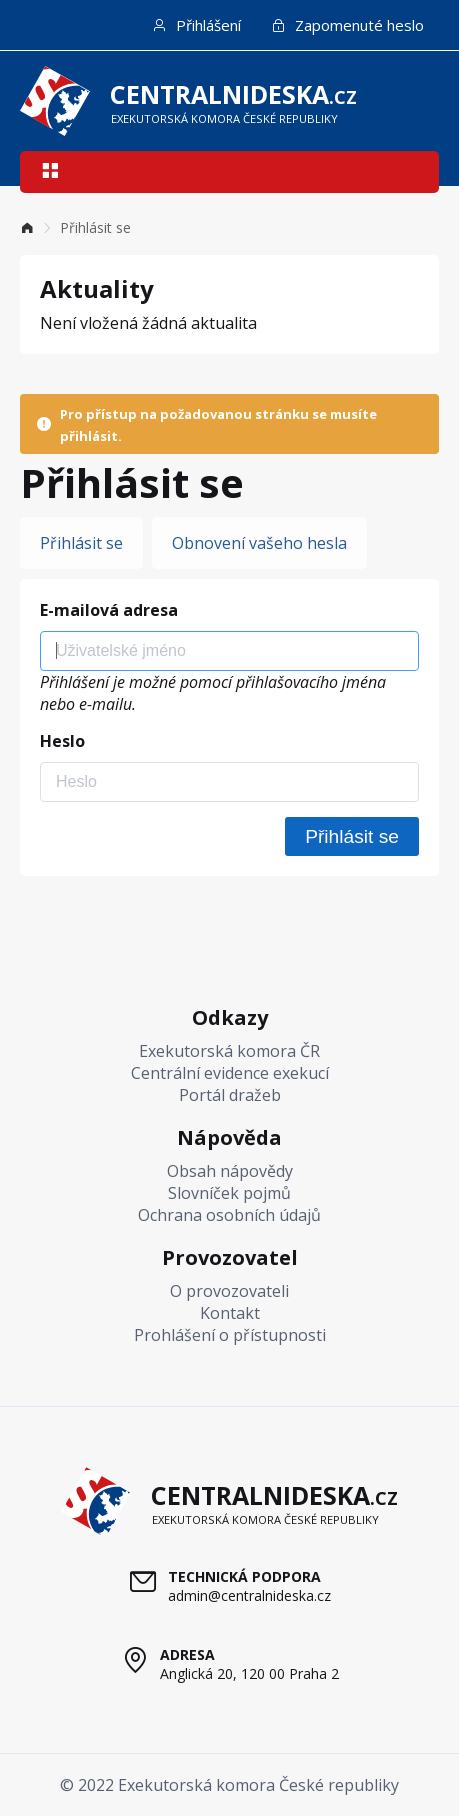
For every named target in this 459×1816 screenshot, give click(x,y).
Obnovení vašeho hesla (259, 543)
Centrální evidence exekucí (230, 1073)
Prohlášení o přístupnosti (230, 1335)
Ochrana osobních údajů (229, 1215)
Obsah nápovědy (230, 1171)
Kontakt (230, 1313)
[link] (27, 227)
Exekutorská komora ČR (229, 1051)
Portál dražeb (230, 1095)
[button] (50, 172)
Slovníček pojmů (229, 1193)
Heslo (62, 741)
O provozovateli (229, 1291)
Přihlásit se (81, 543)
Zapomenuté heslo (347, 25)
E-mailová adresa (109, 610)
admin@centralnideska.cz (249, 1595)
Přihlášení (196, 25)
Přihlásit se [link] (95, 227)
